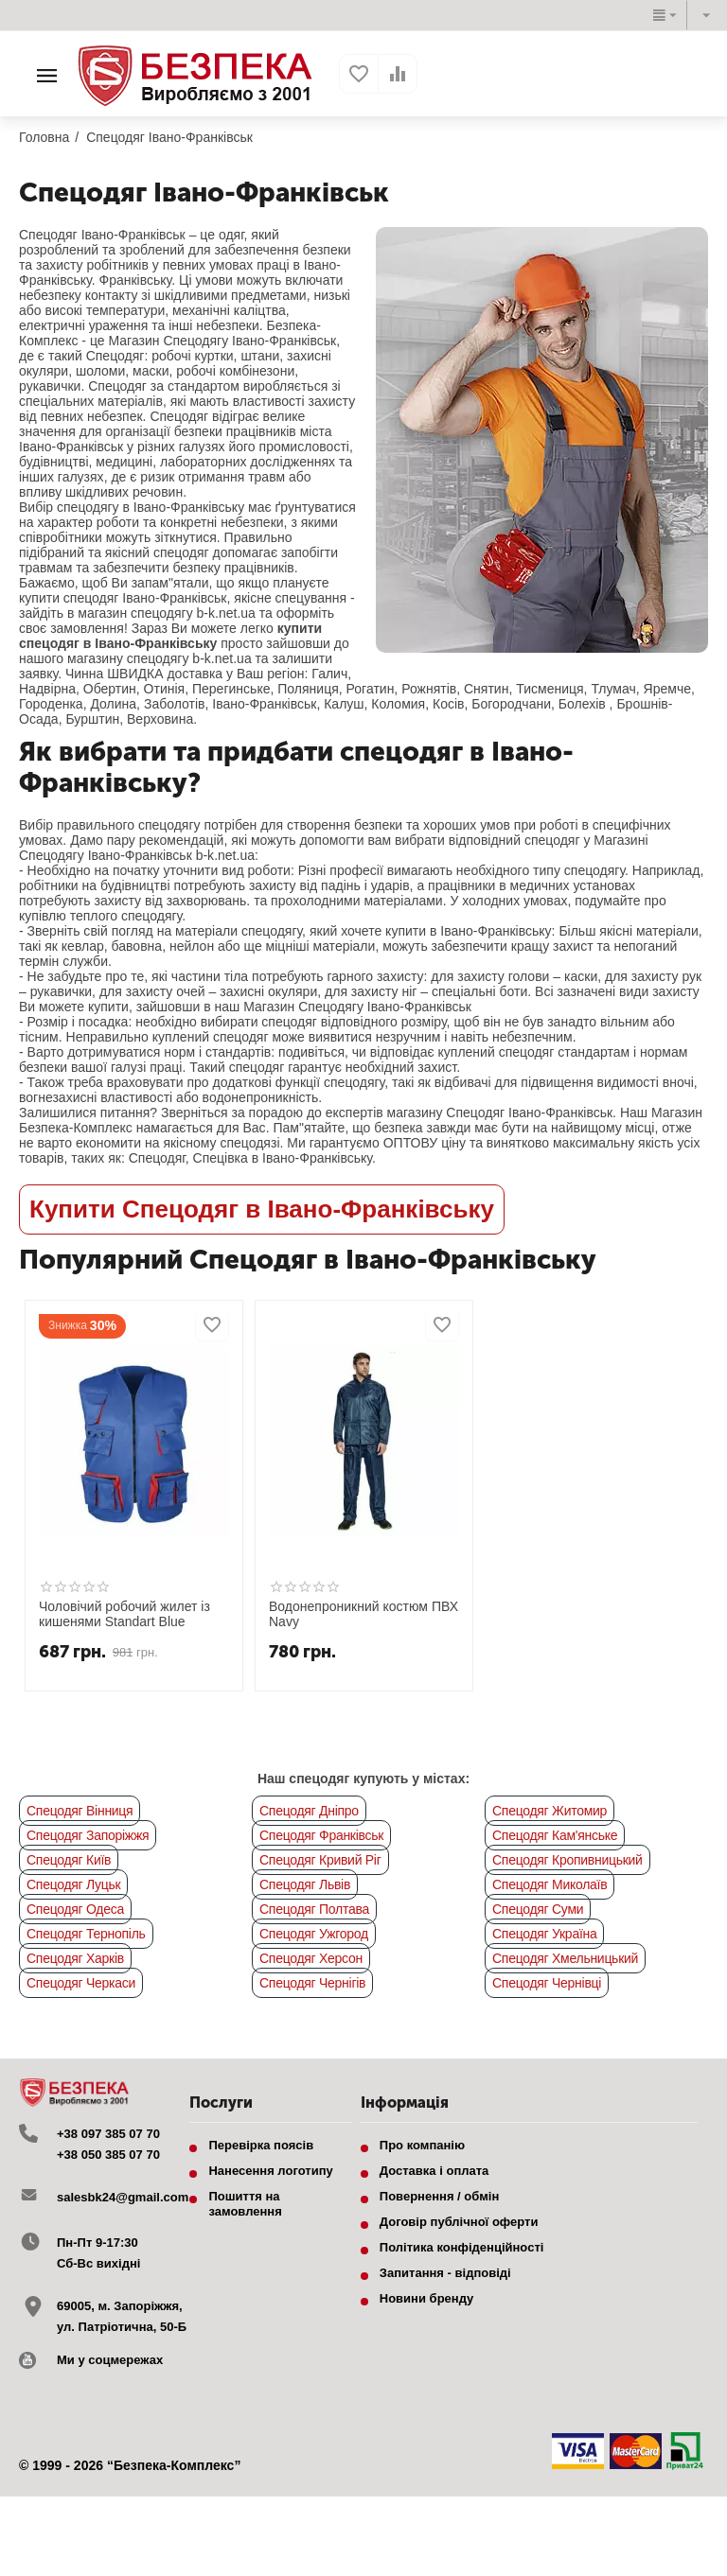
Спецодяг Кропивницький (567, 1859)
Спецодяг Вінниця (80, 1810)
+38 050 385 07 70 (108, 2154)
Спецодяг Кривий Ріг (320, 1859)
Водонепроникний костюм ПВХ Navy (363, 1614)
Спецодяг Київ (69, 1859)
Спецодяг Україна (544, 1933)
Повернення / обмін (440, 2196)
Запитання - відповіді (445, 2273)
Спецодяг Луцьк (73, 1884)
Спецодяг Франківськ (321, 1835)
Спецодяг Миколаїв (549, 1884)
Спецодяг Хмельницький (565, 1958)
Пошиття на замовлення (244, 2203)
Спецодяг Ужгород (313, 1933)
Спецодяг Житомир (549, 1810)
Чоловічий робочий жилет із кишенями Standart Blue (124, 1614)
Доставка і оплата (434, 2171)
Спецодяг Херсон (311, 1958)
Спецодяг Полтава (314, 1909)
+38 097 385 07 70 (108, 2134)
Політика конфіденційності (462, 2247)
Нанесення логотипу (270, 2171)
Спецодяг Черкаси (81, 1982)
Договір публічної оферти (459, 2222)
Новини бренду (427, 2298)
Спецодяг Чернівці (546, 1982)
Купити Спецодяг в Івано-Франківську (261, 1209)
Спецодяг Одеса (75, 1909)
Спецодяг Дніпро (309, 1810)
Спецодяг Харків (75, 1958)
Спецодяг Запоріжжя (88, 1835)
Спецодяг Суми (537, 1909)
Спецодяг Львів (304, 1884)
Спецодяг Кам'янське (554, 1835)
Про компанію (422, 2145)
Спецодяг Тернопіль (86, 1933)
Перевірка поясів (260, 2145)
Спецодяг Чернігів (312, 1982)
